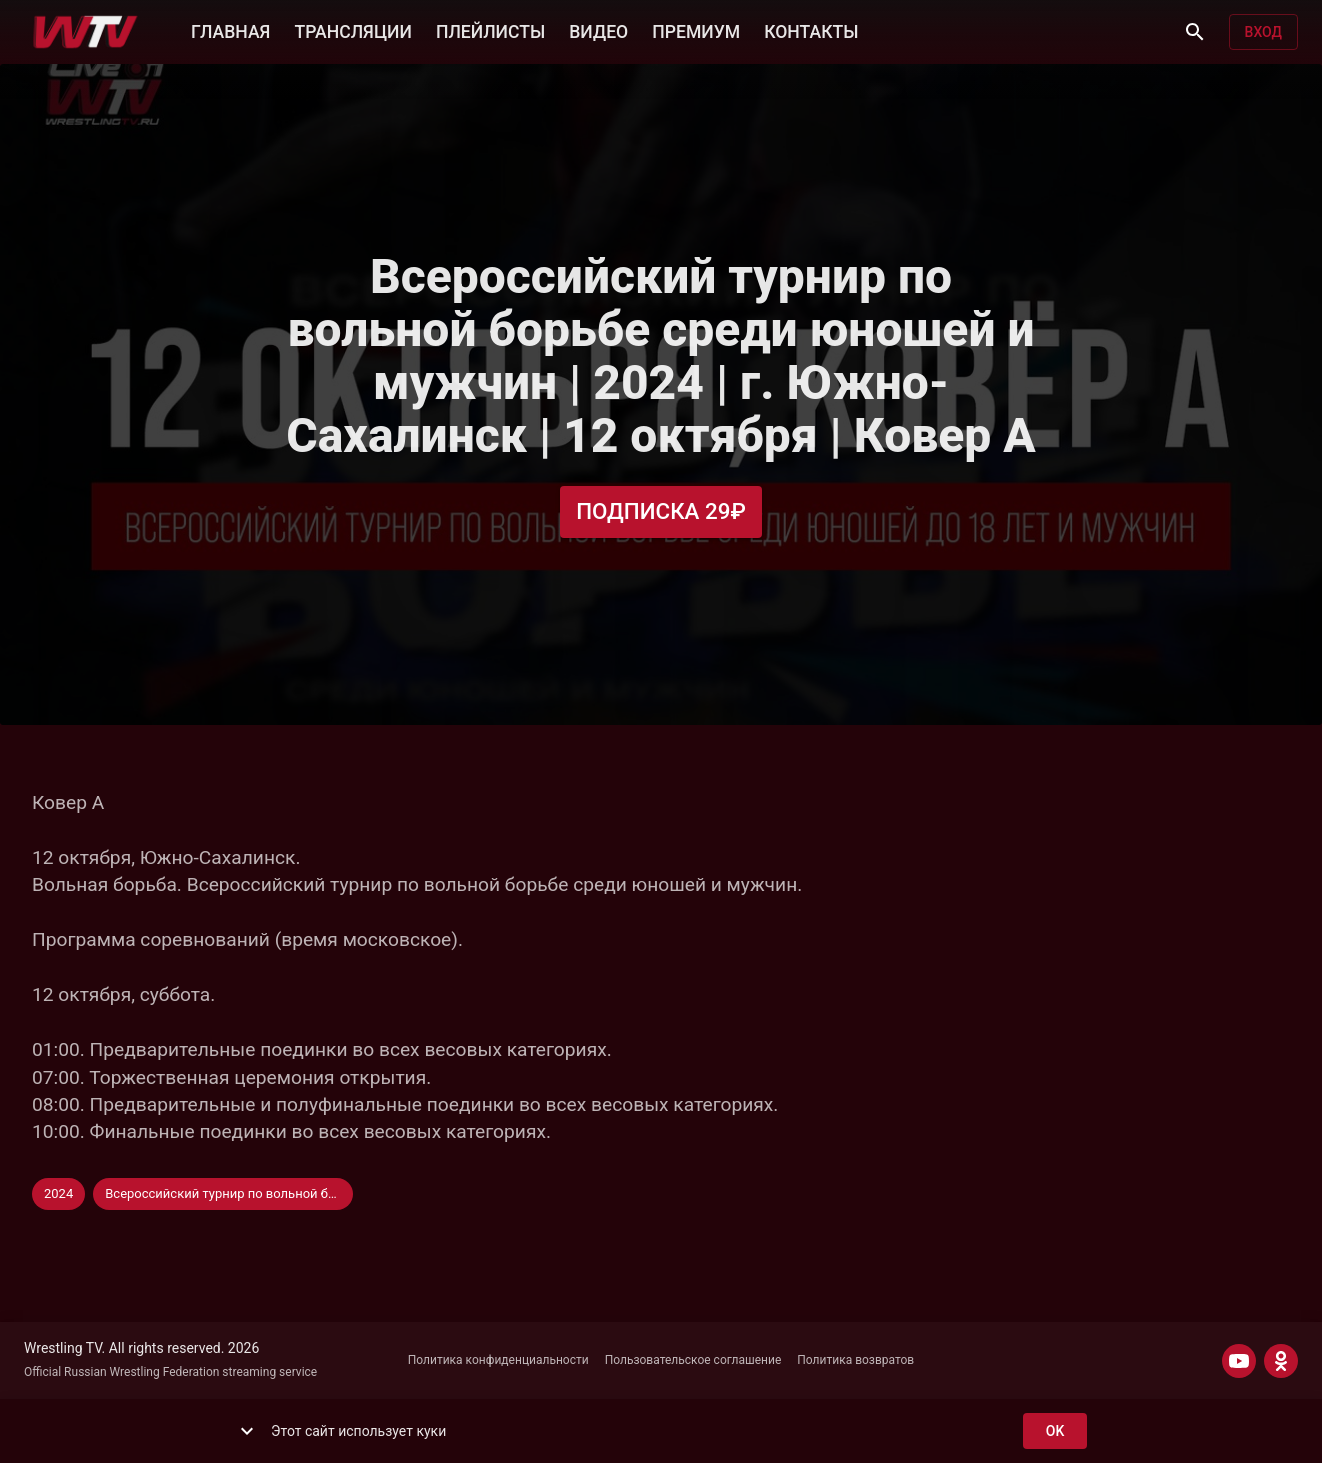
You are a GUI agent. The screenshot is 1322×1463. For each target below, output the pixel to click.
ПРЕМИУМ (696, 30)
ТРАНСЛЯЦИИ (352, 30)
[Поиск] (1195, 32)
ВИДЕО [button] (598, 30)
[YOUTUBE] (1239, 1361)
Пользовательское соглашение (693, 1360)
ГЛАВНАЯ (230, 30)
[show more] (247, 1431)
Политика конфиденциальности (498, 1360)
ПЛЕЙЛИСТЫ (490, 30)
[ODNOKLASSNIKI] (1281, 1361)
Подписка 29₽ (661, 511)
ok (1055, 1431)
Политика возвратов (855, 1360)
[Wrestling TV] (85, 32)
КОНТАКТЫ (811, 30)
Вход (1263, 32)
